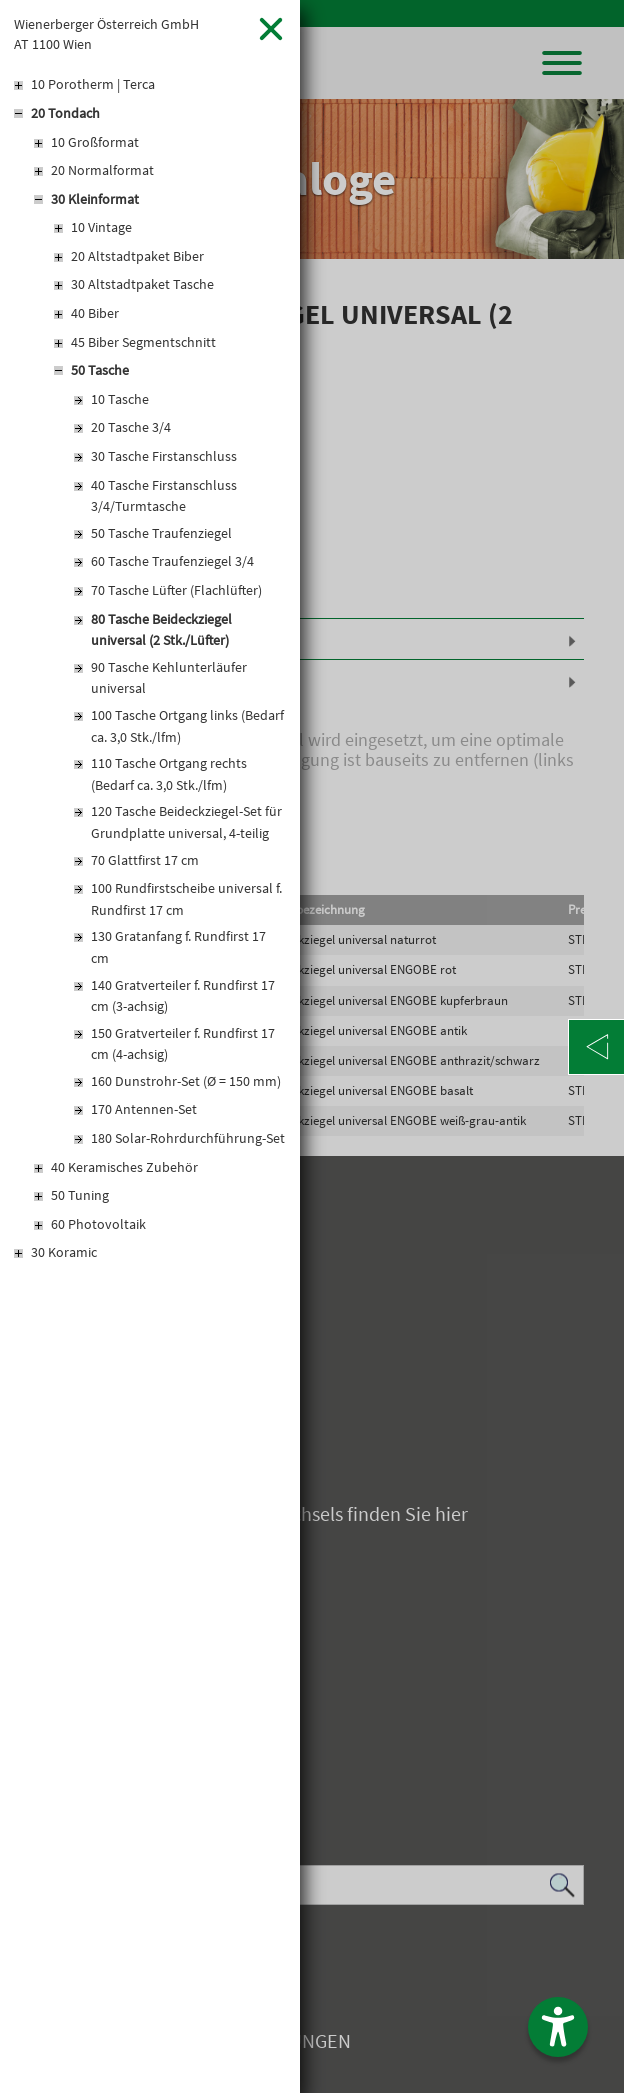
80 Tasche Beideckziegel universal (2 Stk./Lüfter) (161, 630)
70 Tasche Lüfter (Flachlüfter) (176, 590)
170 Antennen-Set (144, 1109)
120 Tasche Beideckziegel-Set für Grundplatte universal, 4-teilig (186, 822)
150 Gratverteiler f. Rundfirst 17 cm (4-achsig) (183, 1044)
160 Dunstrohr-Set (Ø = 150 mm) (186, 1081)
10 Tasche (120, 399)
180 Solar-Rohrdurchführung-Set (188, 1138)
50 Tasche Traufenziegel (161, 533)
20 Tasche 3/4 (131, 427)
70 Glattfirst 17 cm (145, 860)
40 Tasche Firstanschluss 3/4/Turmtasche (164, 496)
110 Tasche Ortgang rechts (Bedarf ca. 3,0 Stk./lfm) (169, 774)
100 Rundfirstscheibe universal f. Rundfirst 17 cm (186, 899)
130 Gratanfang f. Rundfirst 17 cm (178, 947)
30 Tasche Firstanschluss (164, 456)
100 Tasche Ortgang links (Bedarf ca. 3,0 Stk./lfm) (187, 726)
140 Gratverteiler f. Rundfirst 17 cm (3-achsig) (183, 996)
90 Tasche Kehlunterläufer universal (169, 678)
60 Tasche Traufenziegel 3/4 (172, 561)
